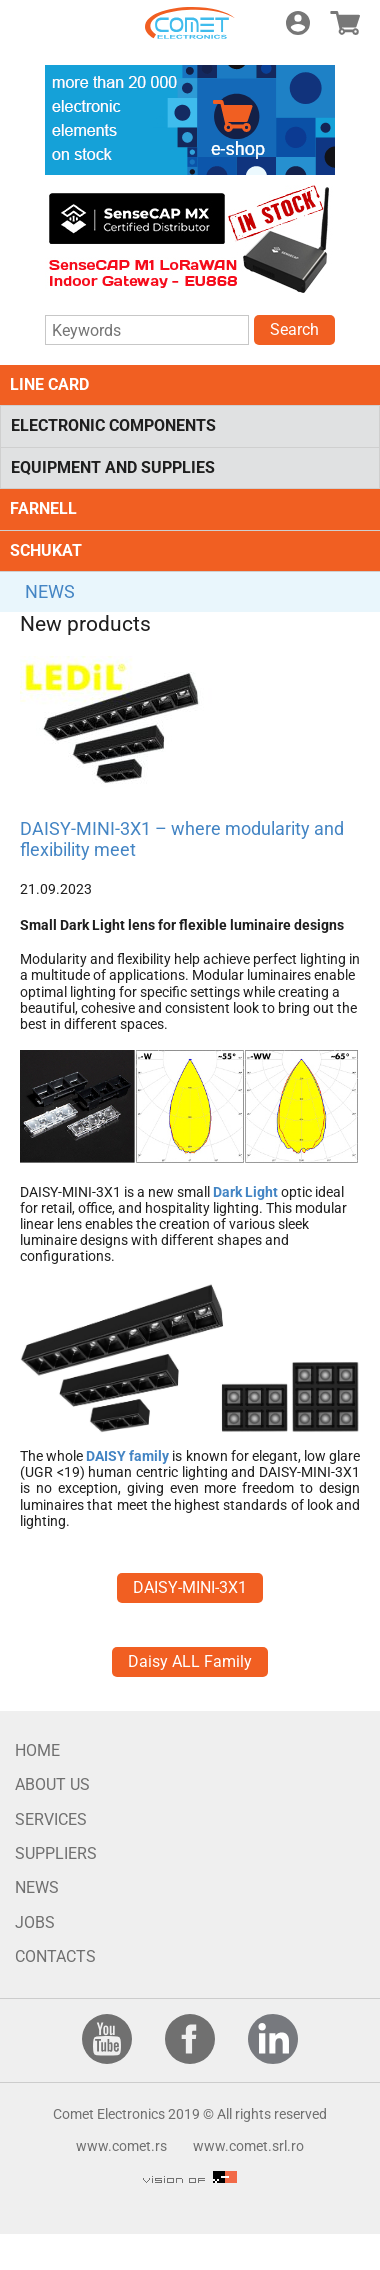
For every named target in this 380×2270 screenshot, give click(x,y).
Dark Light (245, 1192)
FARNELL (43, 508)
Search (294, 329)
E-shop (345, 23)
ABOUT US (52, 1784)
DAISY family (127, 1456)
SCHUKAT (46, 550)
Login (298, 23)
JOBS (35, 1922)
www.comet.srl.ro (248, 2146)
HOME (37, 1750)
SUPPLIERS (56, 1853)
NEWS (50, 591)
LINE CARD (49, 384)
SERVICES (51, 1819)
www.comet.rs (121, 2146)
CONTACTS (55, 1956)
